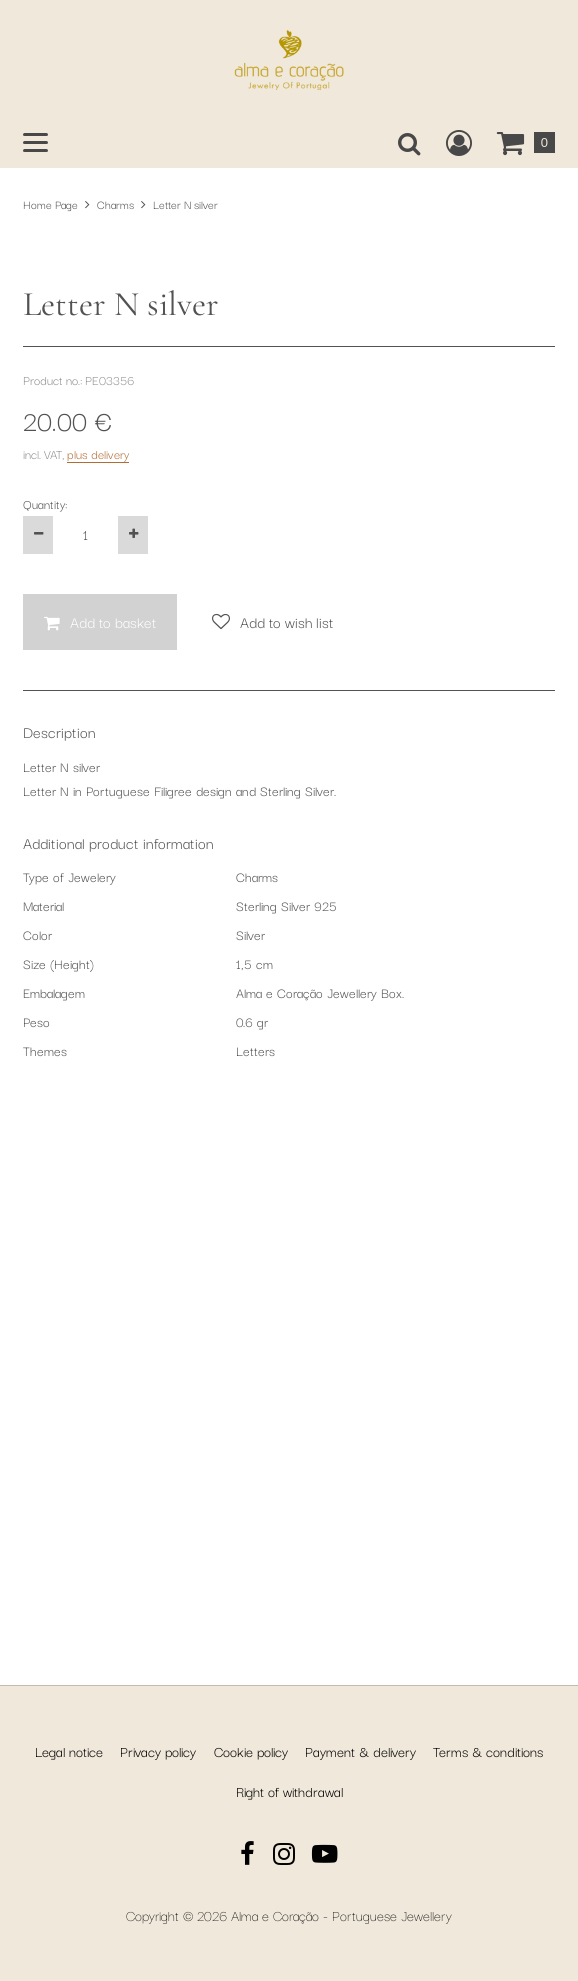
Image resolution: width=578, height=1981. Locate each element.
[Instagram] (284, 1856)
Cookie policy (251, 1751)
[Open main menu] (35, 142)
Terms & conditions (488, 1751)
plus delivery (98, 985)
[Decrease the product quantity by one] (38, 1067)
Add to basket (113, 1153)
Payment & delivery (360, 1751)
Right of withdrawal (289, 1791)
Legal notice (69, 1751)
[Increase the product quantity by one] (133, 1067)
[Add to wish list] (272, 1154)
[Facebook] (247, 1856)
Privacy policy (158, 1751)
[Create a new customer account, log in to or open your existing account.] (459, 143)
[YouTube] (325, 1856)
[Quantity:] (85, 1067)
